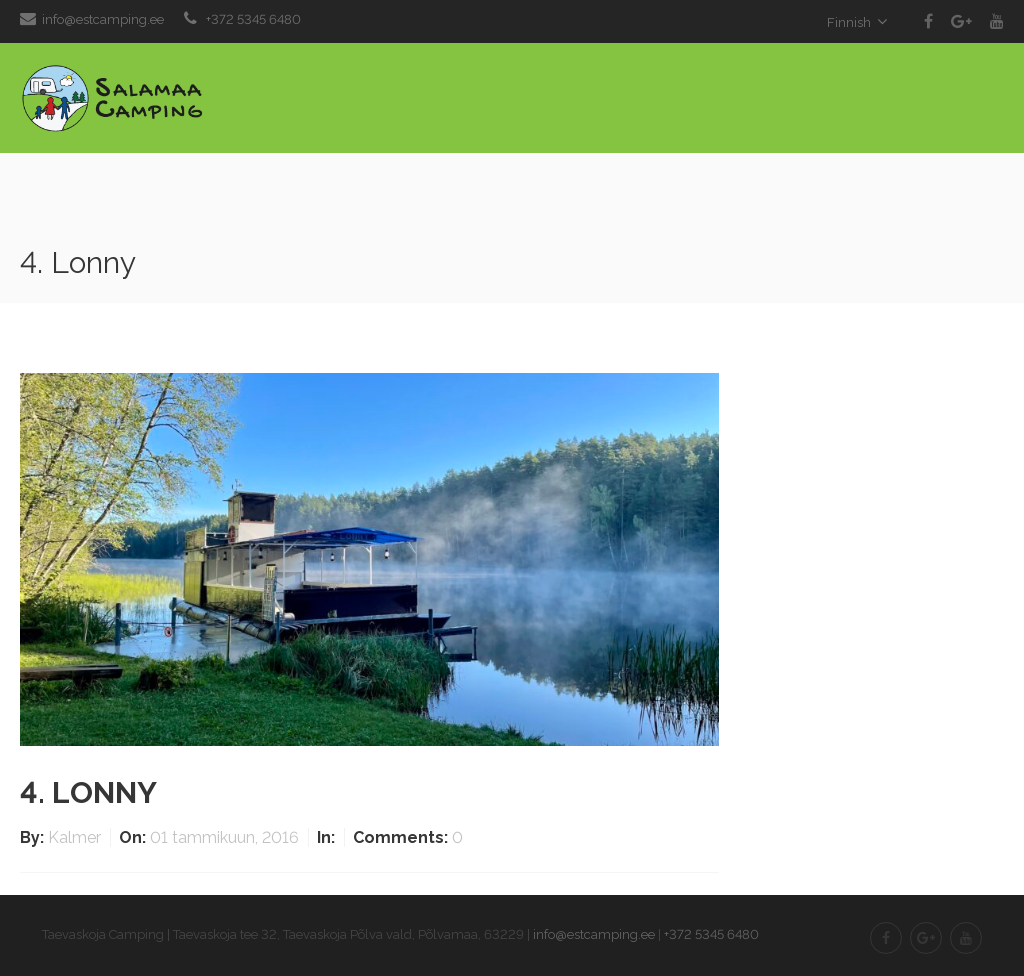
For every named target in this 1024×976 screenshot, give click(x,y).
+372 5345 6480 (253, 19)
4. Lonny (88, 792)
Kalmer (76, 837)
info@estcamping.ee (103, 19)
